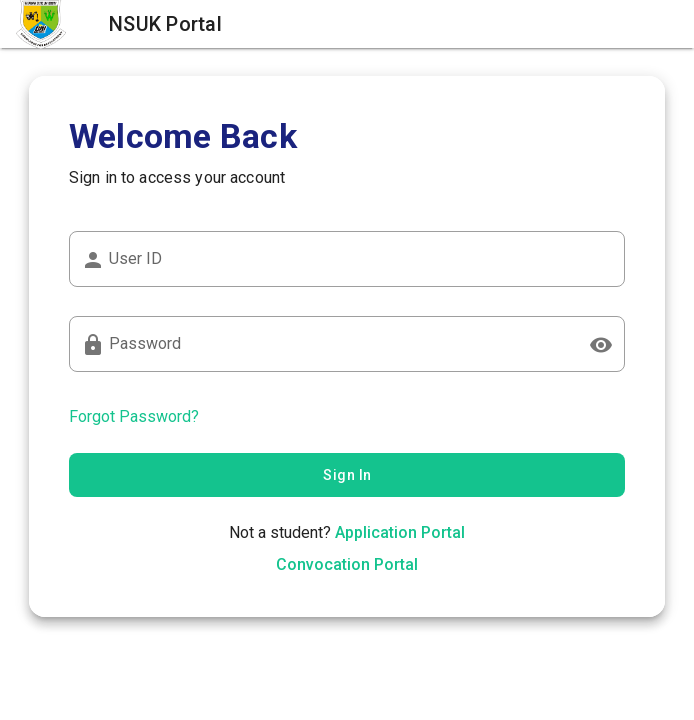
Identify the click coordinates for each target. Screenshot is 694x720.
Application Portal (400, 532)
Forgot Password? (134, 416)
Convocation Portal (347, 564)
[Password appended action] (601, 345)
